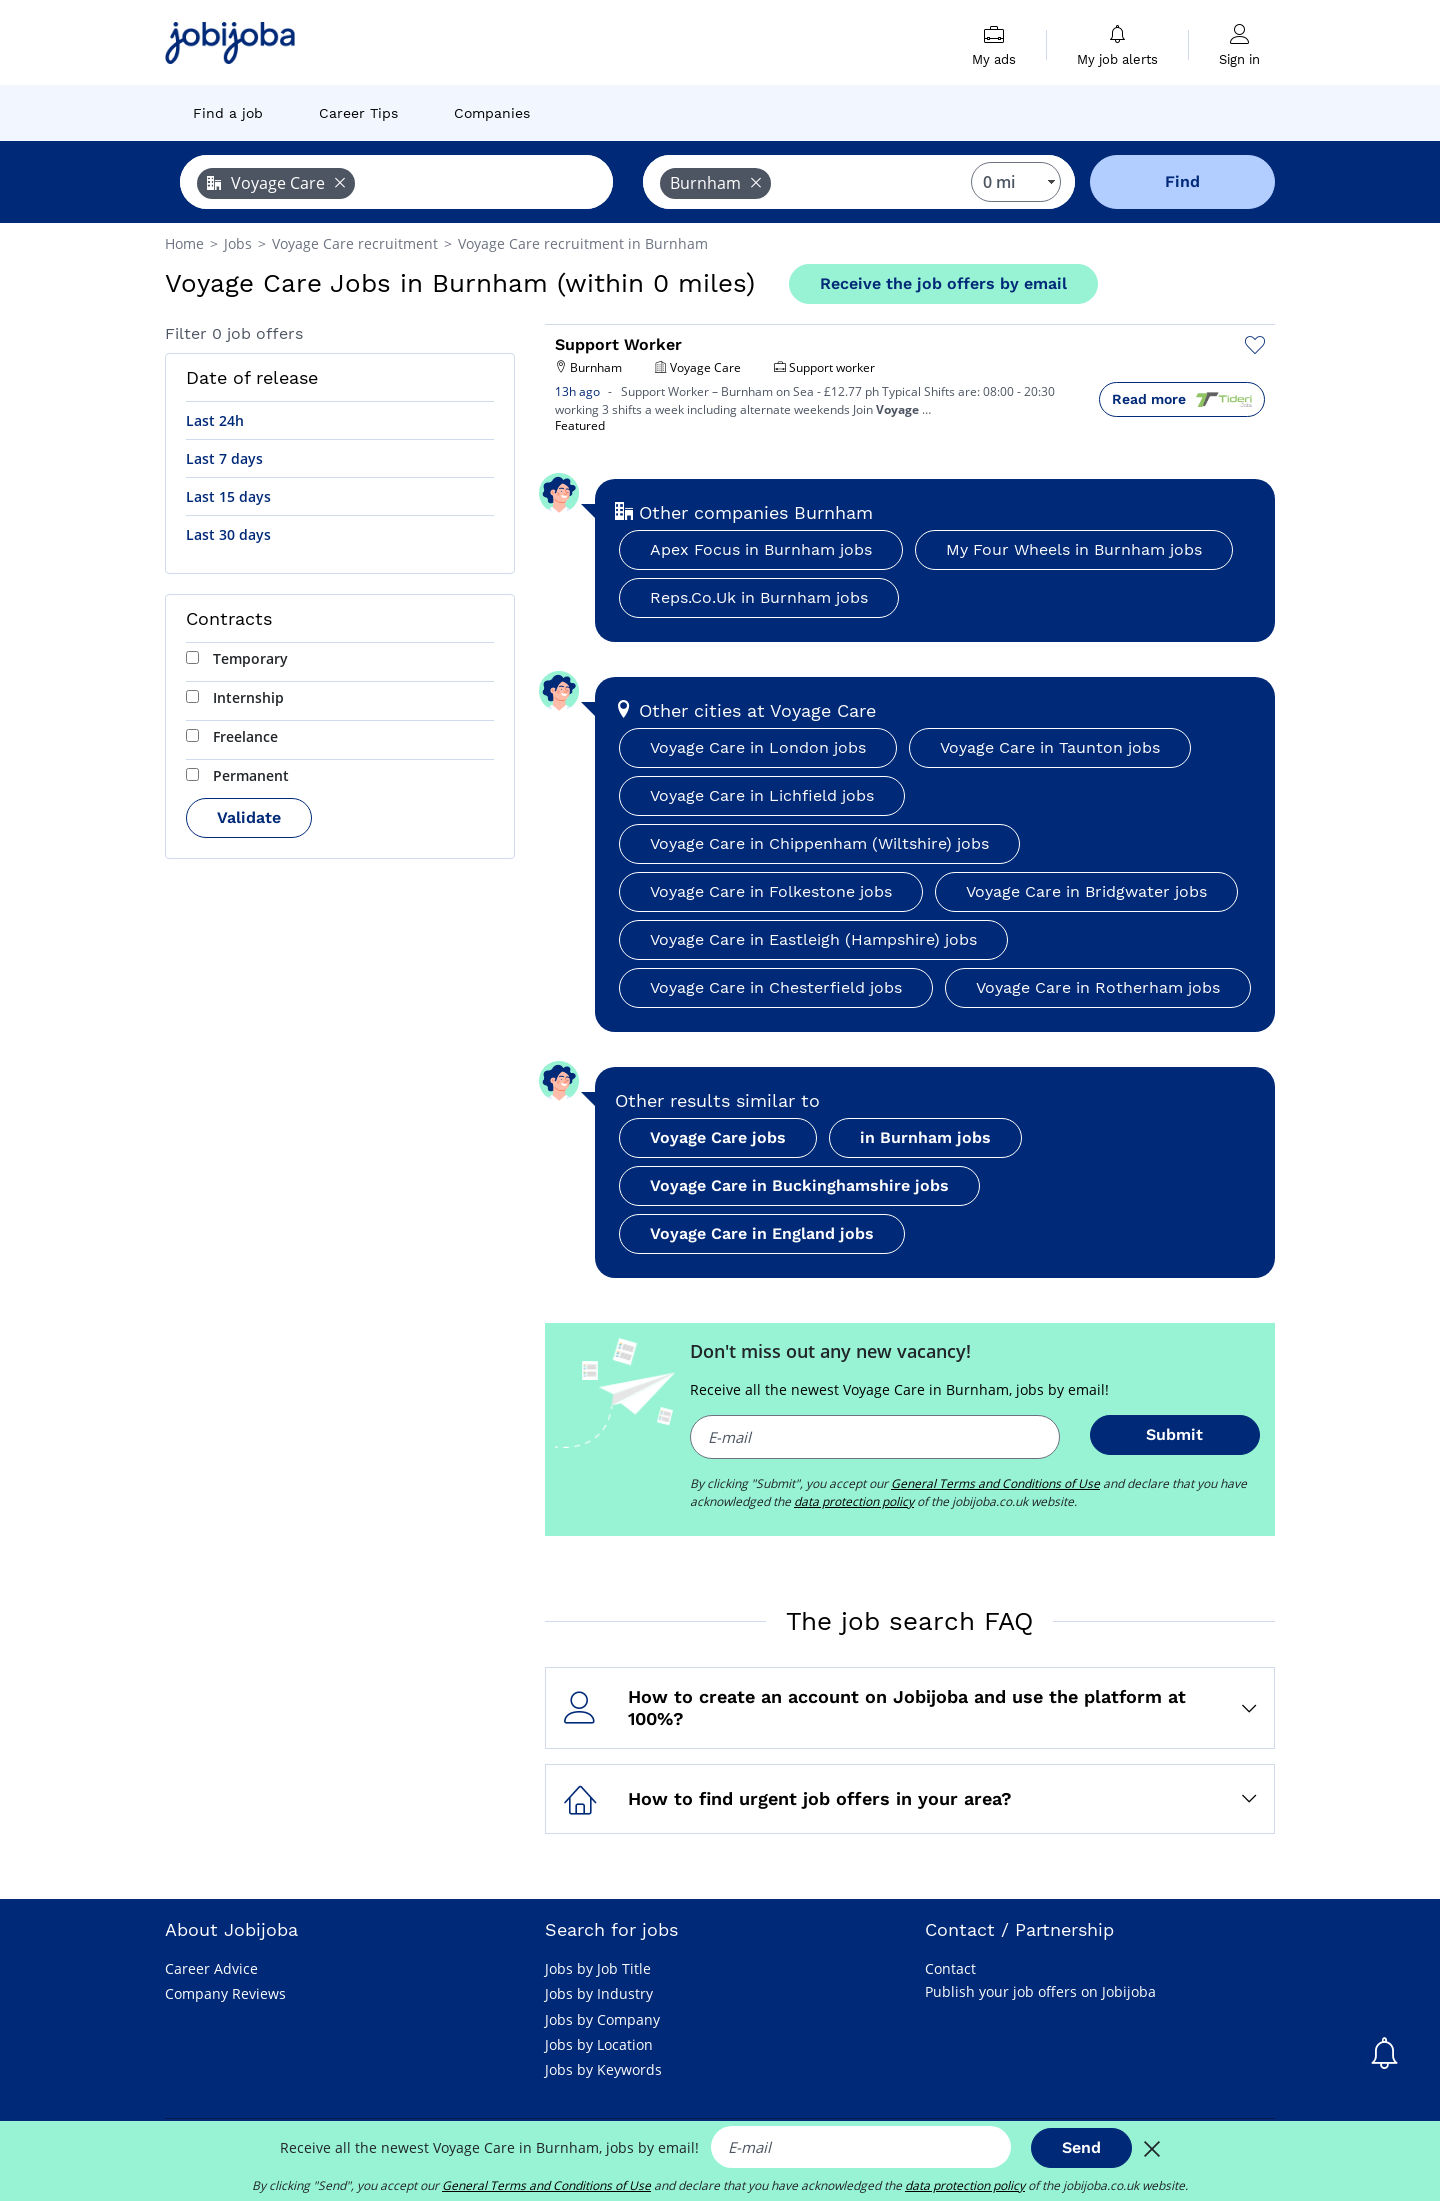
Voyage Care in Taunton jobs (1050, 747)
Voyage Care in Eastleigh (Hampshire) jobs (813, 939)
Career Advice (211, 1968)
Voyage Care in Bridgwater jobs (1086, 891)
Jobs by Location (599, 2044)
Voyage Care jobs (718, 1137)
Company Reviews (225, 1993)
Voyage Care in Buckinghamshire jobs (799, 1185)
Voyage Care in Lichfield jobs (762, 795)
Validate (249, 817)
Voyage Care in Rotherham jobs (1098, 987)
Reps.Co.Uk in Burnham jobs (759, 597)
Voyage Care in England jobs (762, 1233)
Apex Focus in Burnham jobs (761, 549)
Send (1081, 2147)
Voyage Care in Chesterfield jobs (776, 987)
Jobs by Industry (599, 1993)
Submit (1174, 1434)
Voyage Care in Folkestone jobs (771, 891)
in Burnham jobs (925, 1137)
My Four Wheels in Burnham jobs (1074, 549)
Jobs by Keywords (603, 2069)
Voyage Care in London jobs (758, 747)
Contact (950, 1968)
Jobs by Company (602, 2019)
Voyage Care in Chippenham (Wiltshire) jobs (819, 843)
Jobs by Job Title (598, 1968)
